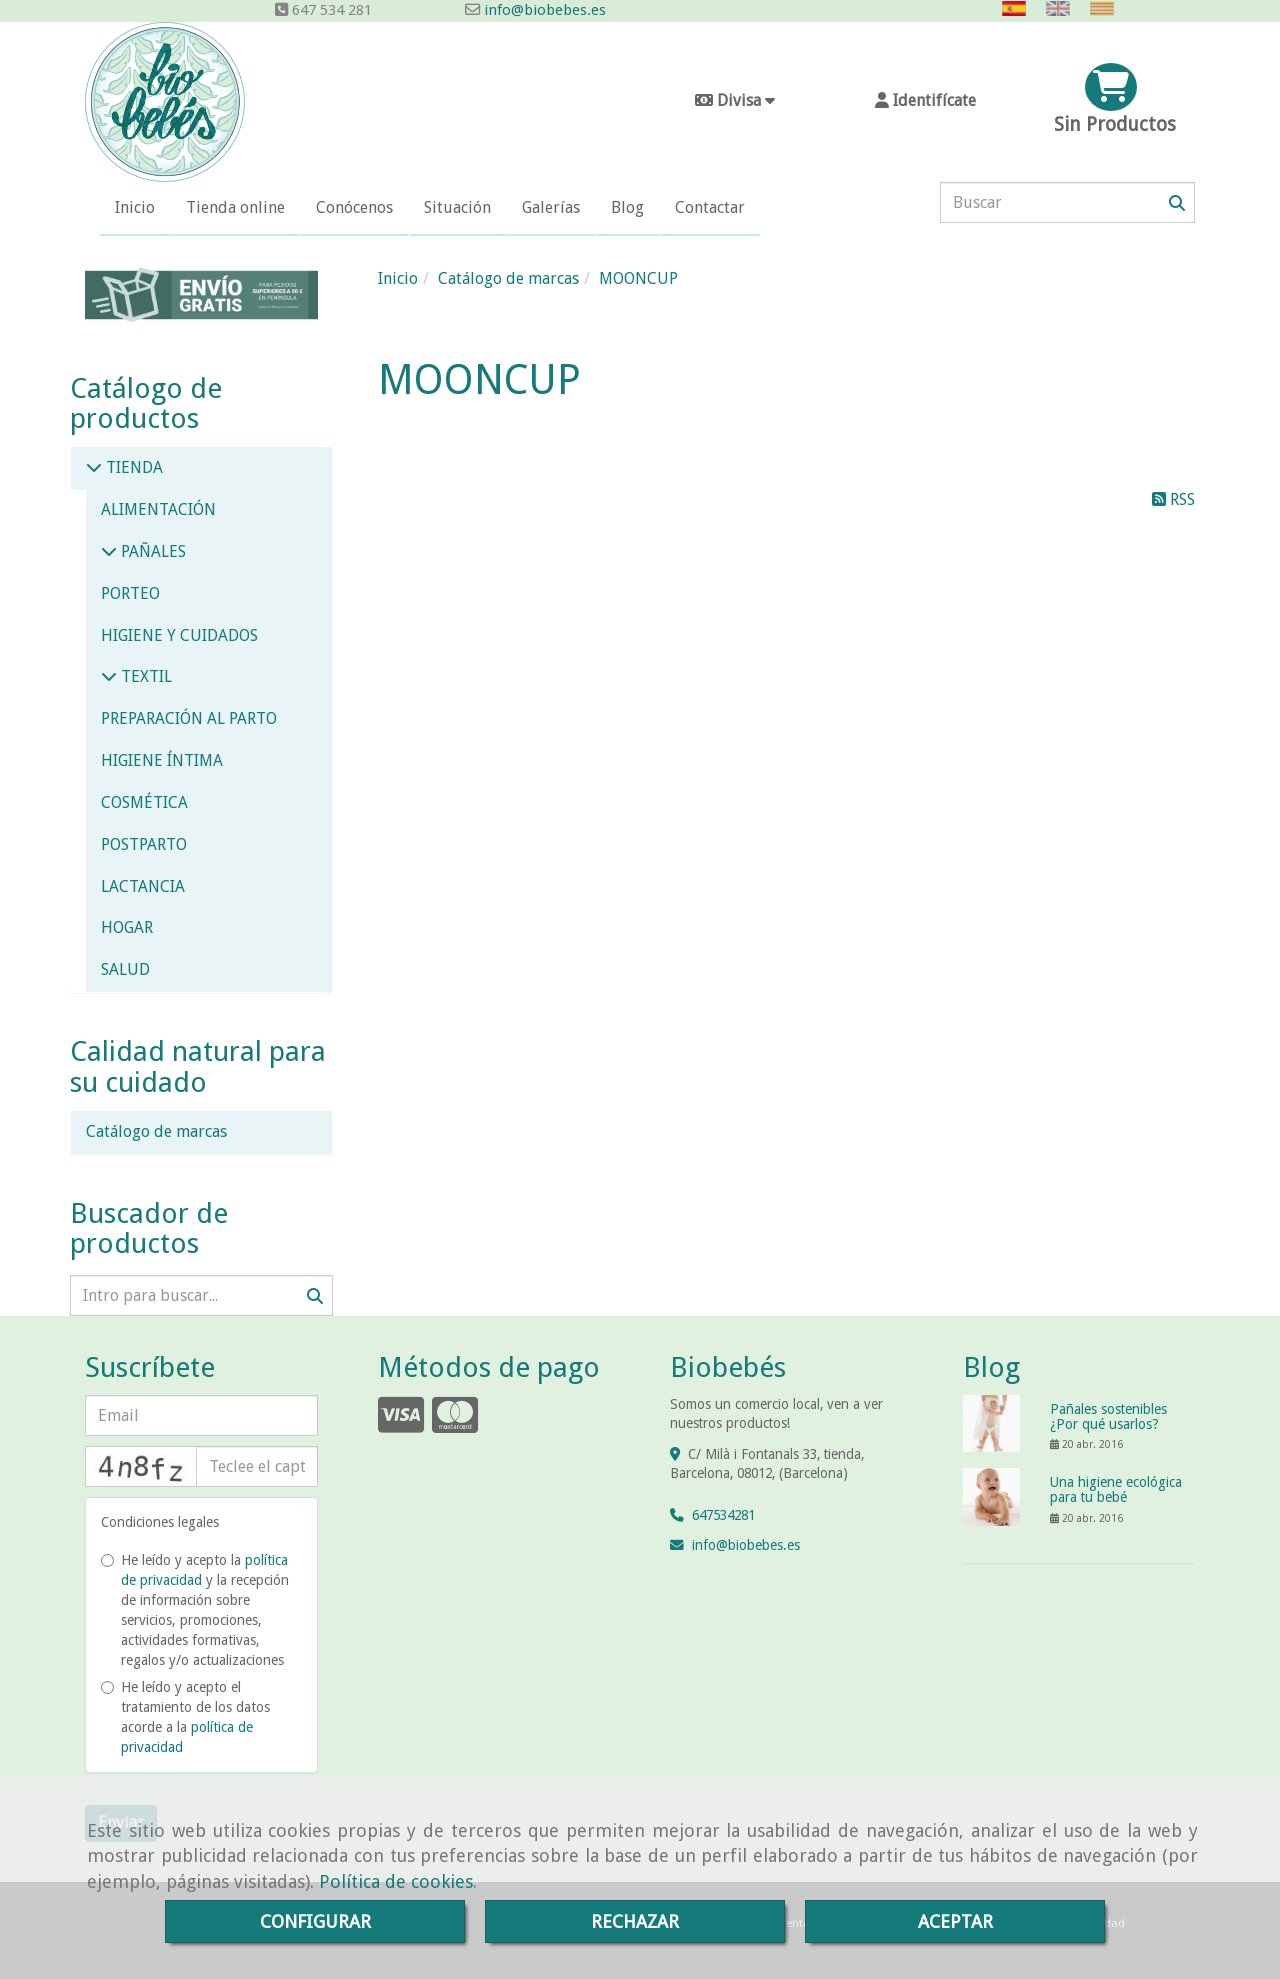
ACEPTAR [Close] (955, 1921)
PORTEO (130, 593)
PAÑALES (151, 551)
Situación (457, 207)
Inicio (135, 207)
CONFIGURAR (315, 1921)
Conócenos (354, 207)
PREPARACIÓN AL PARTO (189, 718)
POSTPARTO (144, 844)
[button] (925, 101)
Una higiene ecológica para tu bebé (1116, 1489)
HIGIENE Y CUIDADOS (179, 635)
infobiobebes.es (746, 1545)
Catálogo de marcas (156, 1131)
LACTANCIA (143, 886)
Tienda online (235, 207)
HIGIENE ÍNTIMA (162, 760)
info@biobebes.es (543, 10)
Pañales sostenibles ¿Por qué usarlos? (1108, 1416)
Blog (627, 207)
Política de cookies (396, 1881)
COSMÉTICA (144, 802)
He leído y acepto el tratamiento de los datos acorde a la (185, 1717)
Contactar (710, 207)
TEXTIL (144, 676)
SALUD (125, 969)
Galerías (551, 207)
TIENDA (132, 467)
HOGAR (127, 927)
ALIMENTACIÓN (158, 509)
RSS (1173, 499)
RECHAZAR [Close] (635, 1921)
